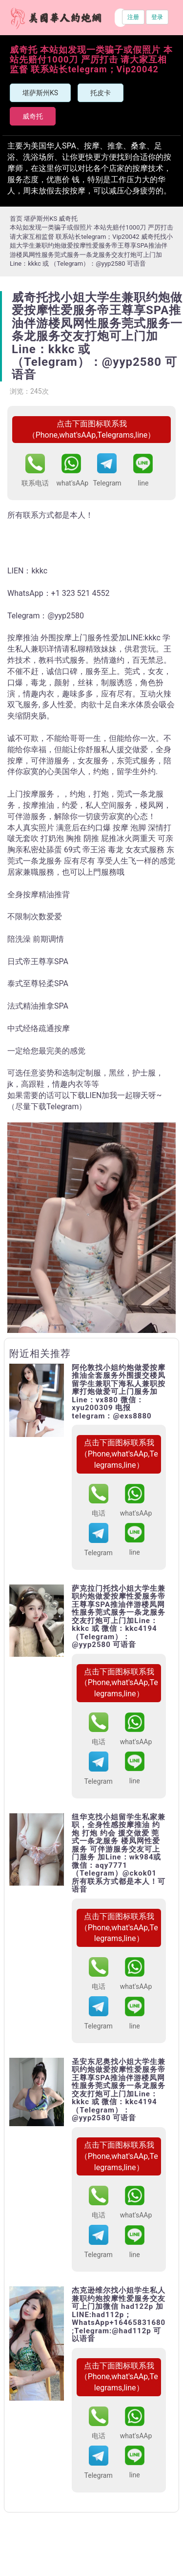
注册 (133, 17)
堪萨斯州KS (40, 93)
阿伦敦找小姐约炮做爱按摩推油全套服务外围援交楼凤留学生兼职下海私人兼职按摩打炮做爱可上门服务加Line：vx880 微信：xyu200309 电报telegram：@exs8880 (118, 1392)
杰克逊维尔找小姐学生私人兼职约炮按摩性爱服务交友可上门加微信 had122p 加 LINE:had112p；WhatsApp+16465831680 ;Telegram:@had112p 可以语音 (118, 2314)
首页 (16, 218)
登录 (157, 17)
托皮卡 (100, 93)
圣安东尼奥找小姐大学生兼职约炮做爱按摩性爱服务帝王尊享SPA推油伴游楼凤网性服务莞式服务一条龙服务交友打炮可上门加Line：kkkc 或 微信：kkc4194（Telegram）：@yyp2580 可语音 (118, 2090)
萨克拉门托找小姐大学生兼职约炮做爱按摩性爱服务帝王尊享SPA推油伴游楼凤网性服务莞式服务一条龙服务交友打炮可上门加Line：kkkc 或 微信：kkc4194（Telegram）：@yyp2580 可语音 (118, 1616)
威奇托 (32, 116)
